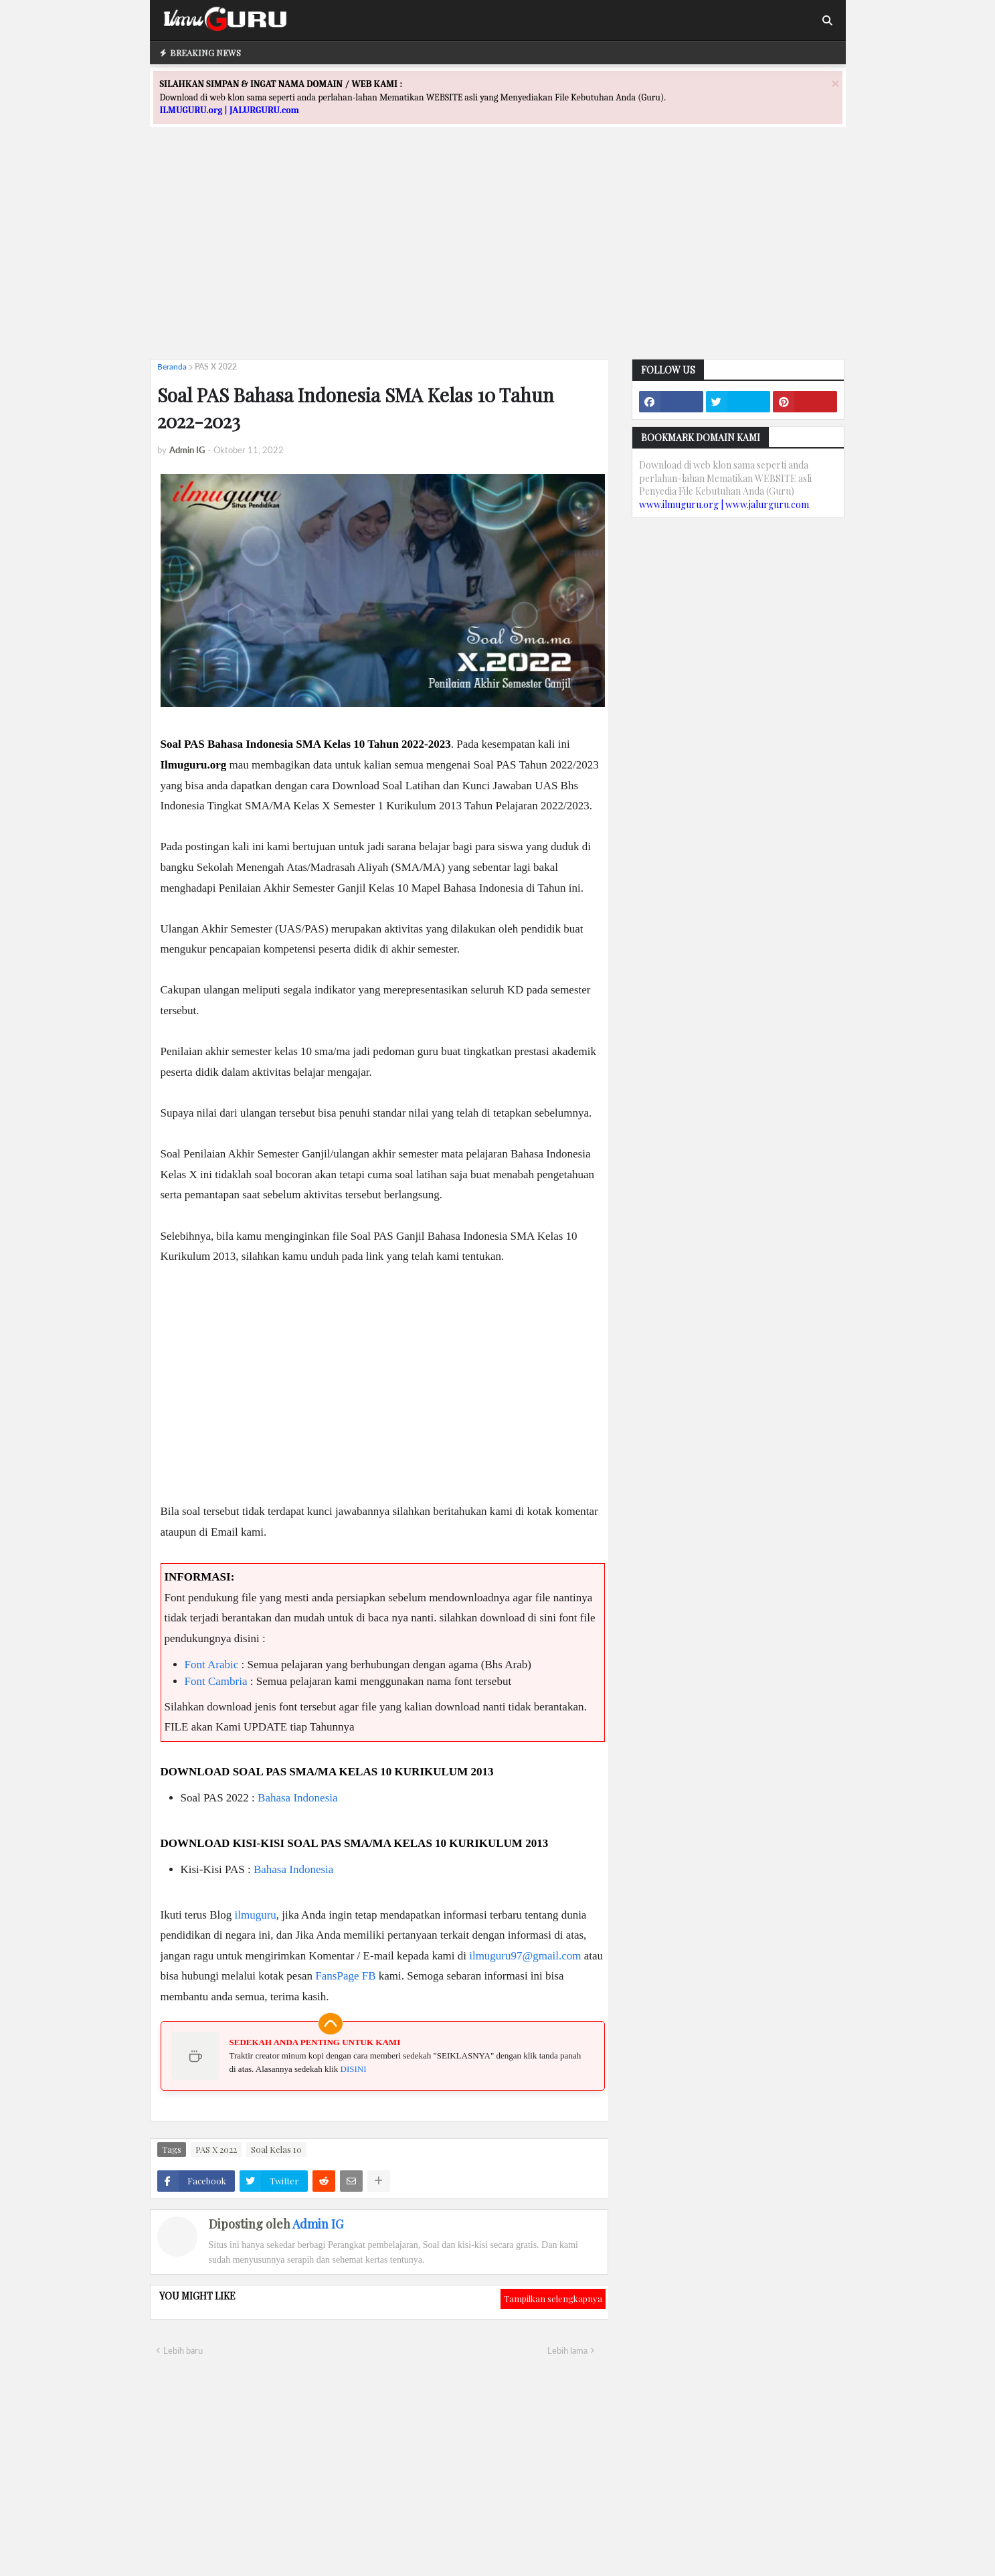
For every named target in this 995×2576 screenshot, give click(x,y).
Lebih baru (183, 2350)
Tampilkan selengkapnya (553, 2298)
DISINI (354, 2069)
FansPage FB (345, 1975)
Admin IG (317, 2224)
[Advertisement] (498, 255)
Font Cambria (216, 1681)
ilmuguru (255, 1915)
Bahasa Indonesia (297, 1797)
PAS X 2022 (216, 366)
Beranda (172, 366)
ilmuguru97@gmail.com (525, 1955)
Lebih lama (567, 2350)
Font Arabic (212, 1664)
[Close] (835, 83)
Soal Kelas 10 (276, 2149)
